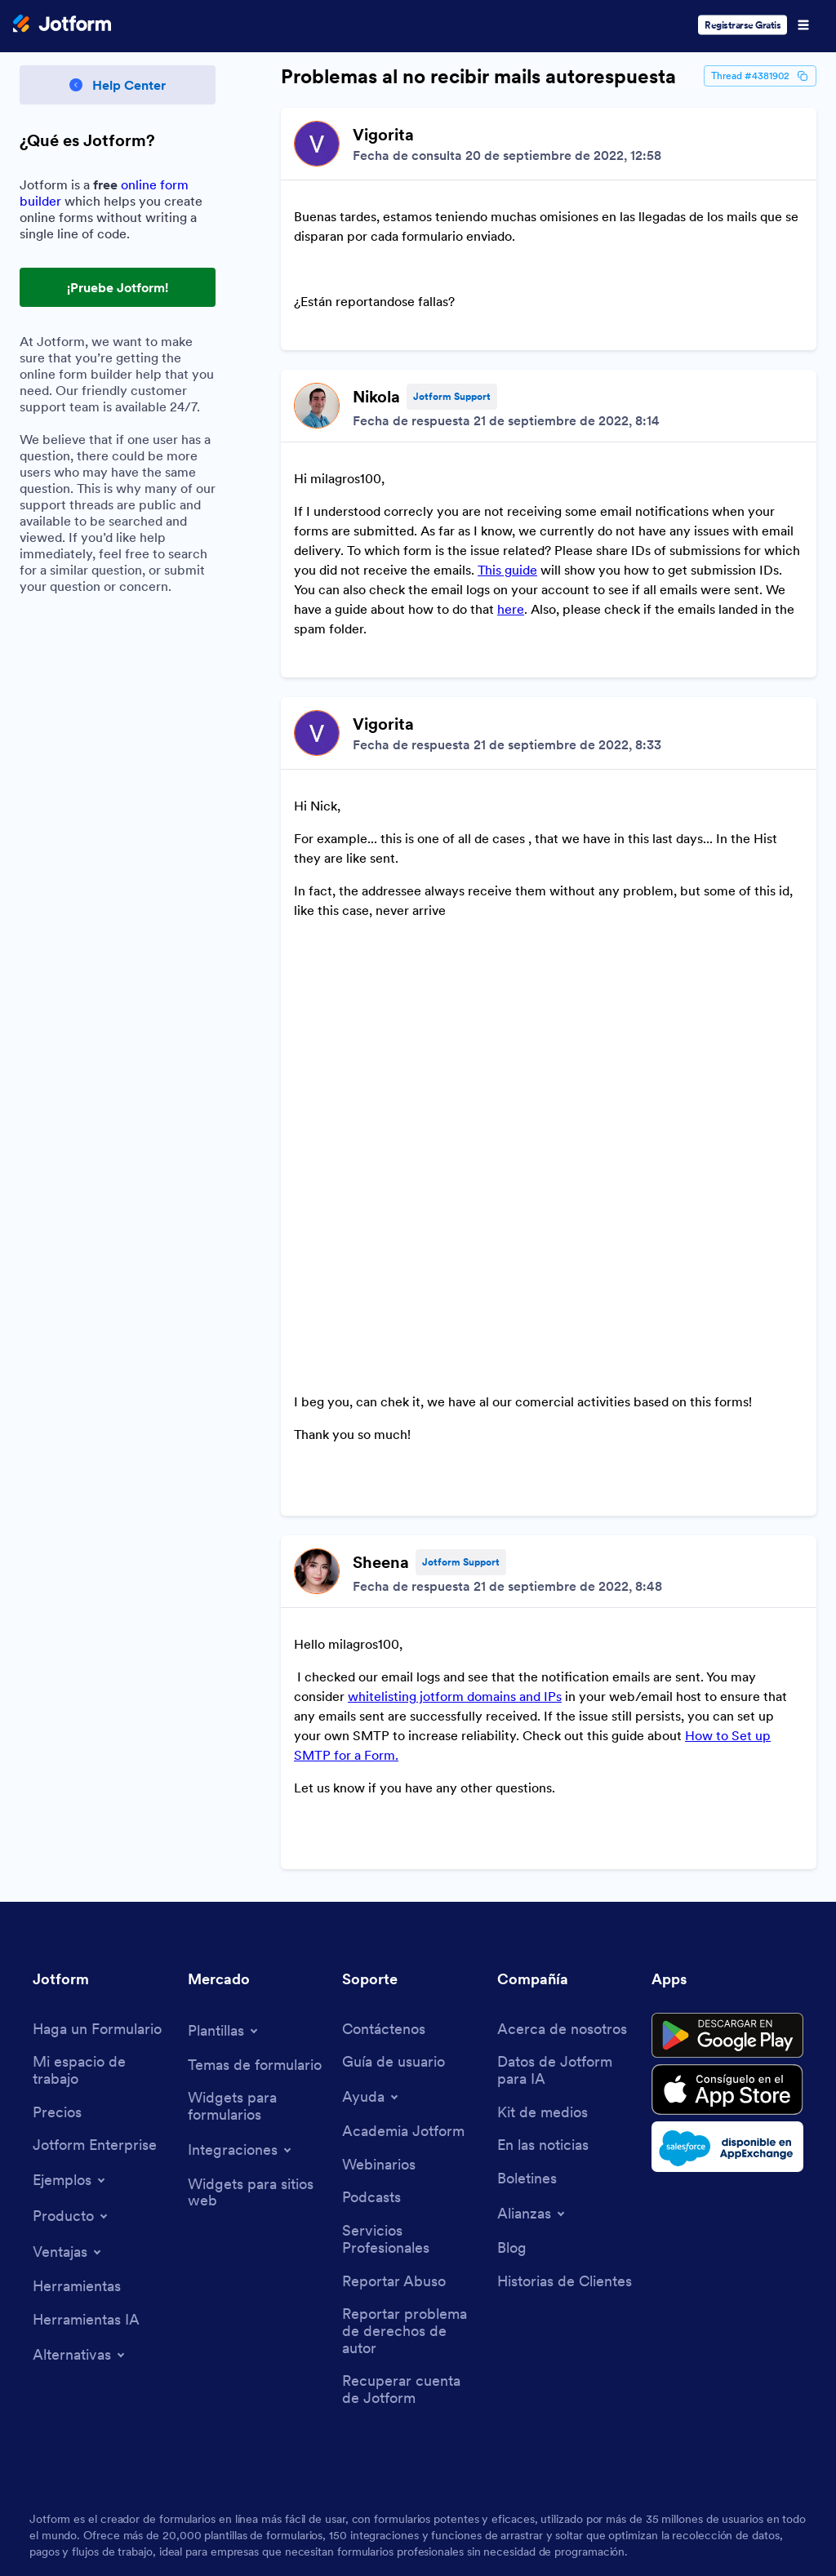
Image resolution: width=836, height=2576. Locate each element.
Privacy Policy (220, 2509)
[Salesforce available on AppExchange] (727, 1937)
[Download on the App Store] (727, 1880)
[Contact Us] (383, 1820)
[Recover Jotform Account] (411, 2180)
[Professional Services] (411, 2030)
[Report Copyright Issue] (411, 2122)
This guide (507, 517)
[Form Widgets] (257, 1897)
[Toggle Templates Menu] (224, 1822)
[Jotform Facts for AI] (566, 1861)
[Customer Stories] (564, 2073)
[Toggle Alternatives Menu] (80, 2146)
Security (314, 2509)
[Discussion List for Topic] (548, 884)
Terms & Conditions (94, 2509)
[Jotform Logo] (62, 25)
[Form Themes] (255, 1856)
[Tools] (77, 2077)
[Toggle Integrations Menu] (241, 1941)
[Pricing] (57, 1904)
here (510, 557)
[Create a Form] (97, 1820)
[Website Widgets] (257, 1984)
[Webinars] (379, 1956)
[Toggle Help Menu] (371, 1888)
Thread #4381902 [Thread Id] (760, 75)
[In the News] (543, 1936)
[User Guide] (393, 1853)
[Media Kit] (542, 1904)
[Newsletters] (527, 1970)
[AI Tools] (86, 2111)
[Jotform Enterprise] (95, 1936)
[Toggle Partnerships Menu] (532, 2005)
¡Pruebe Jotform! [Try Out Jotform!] (117, 287)
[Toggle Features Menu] (68, 2043)
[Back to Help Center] (118, 84)
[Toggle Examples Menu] (70, 1971)
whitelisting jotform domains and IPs (455, 1526)
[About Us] (562, 1820)
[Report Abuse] (394, 2073)
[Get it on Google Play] (727, 1827)
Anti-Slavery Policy (592, 2509)
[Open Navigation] (803, 25)
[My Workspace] (102, 1861)
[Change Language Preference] (736, 2428)
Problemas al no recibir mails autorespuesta (478, 76)
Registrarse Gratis (742, 25)
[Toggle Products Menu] (71, 2007)
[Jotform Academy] (403, 1922)
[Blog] (512, 2039)
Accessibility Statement (438, 2509)
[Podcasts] (371, 1988)
